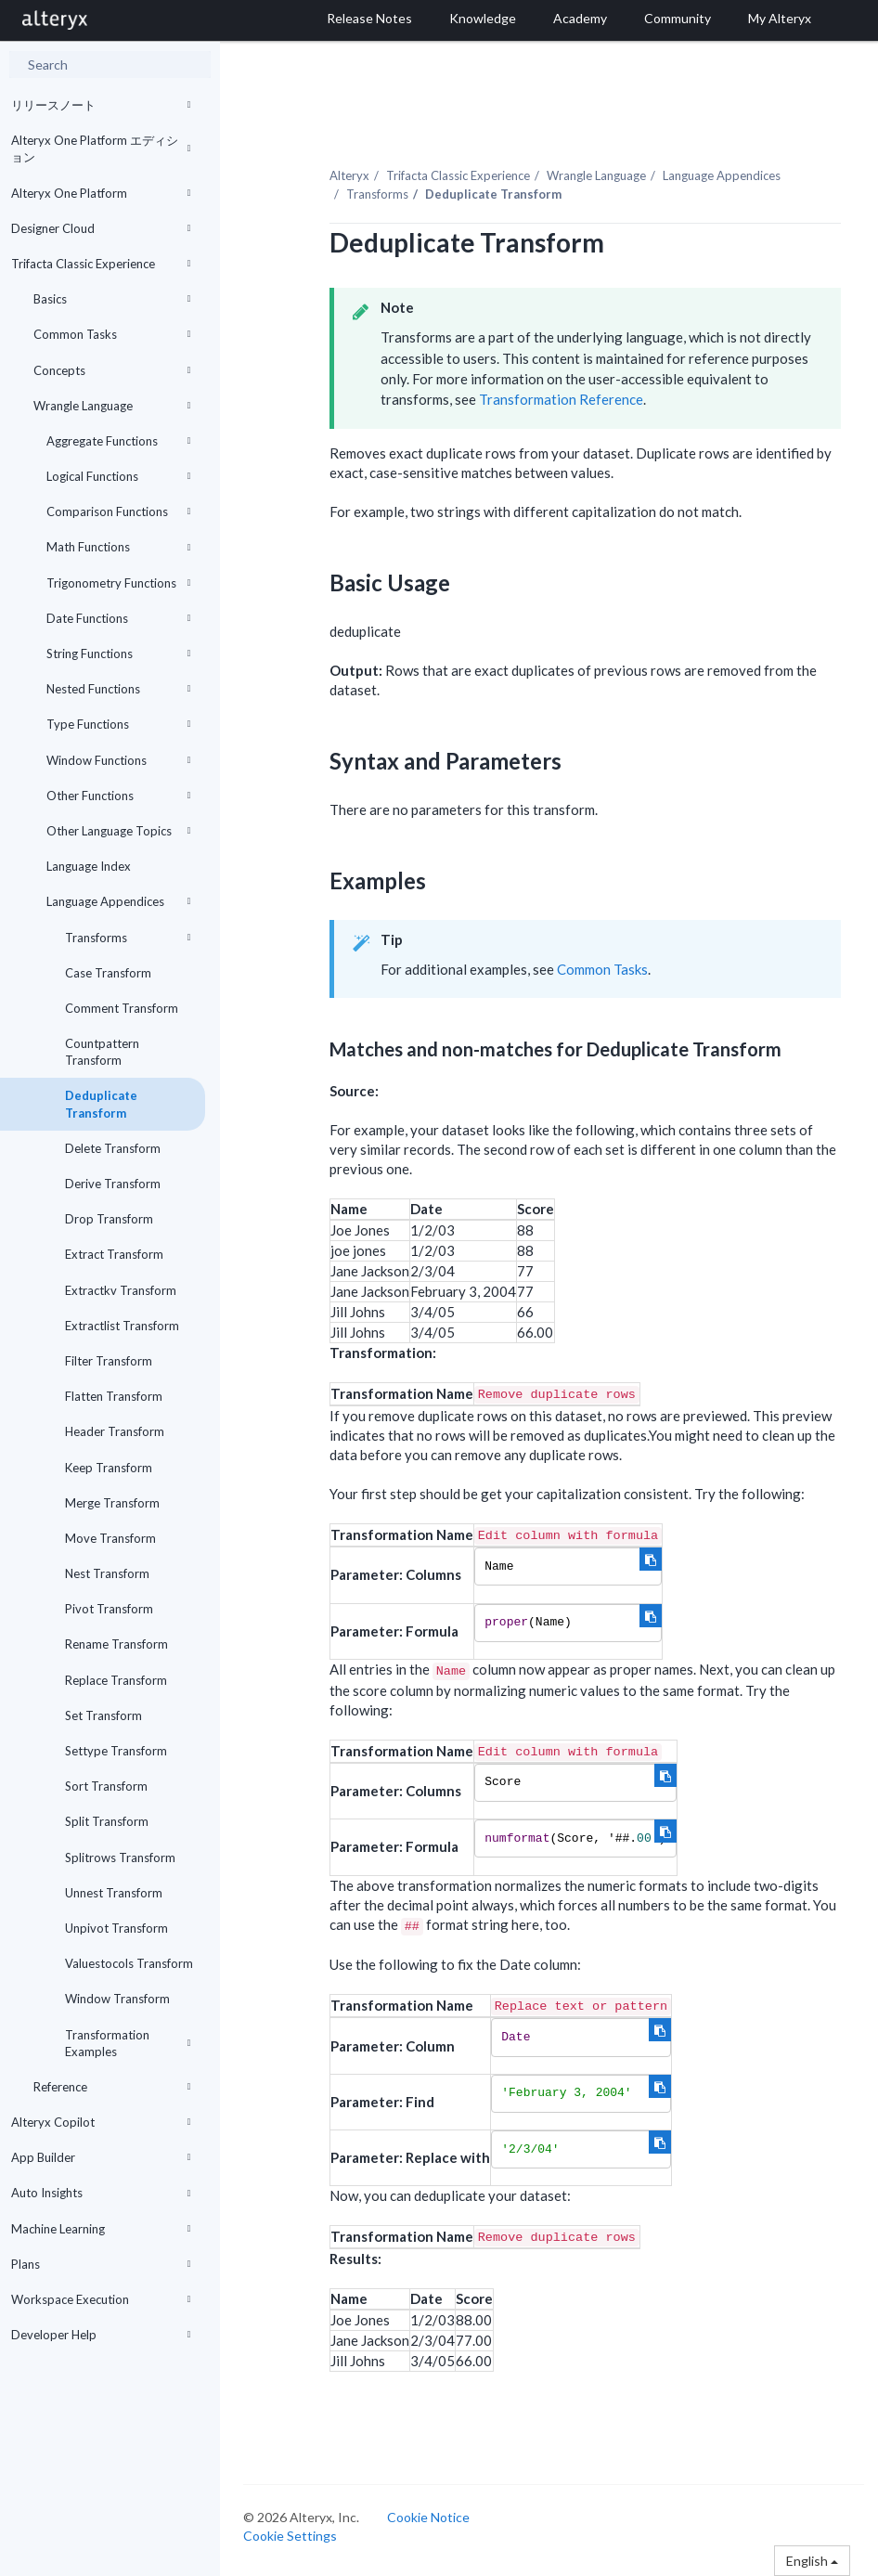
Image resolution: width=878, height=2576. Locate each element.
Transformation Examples (128, 2043)
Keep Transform (108, 1467)
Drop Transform (109, 1218)
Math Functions (118, 546)
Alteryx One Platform (101, 193)
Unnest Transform (113, 1892)
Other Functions (118, 795)
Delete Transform (113, 1148)
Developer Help (101, 2334)
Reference (112, 2086)
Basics (112, 298)
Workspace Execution (101, 2299)
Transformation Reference (561, 399)
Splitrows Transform (120, 1857)
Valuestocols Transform (129, 1963)
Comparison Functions (118, 511)
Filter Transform (108, 1360)
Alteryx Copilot (101, 2122)
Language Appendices (118, 901)
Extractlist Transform (122, 1325)
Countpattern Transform (102, 1052)
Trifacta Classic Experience (101, 263)
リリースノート (101, 104)
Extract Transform (114, 1254)
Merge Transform (112, 1502)
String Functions (118, 653)
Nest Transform (107, 1573)
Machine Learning (101, 2228)
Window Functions (118, 760)
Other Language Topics (118, 830)
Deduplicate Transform (101, 1104)
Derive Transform (113, 1183)
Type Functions (118, 724)
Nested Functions (118, 688)
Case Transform (108, 972)
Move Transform (110, 1538)
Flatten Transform (113, 1396)
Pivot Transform (109, 1608)
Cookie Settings (290, 2536)
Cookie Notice (428, 2517)
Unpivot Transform (116, 1928)
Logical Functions (118, 476)
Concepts (112, 370)
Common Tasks (112, 334)
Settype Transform (116, 1750)
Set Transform (103, 1715)
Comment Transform (121, 1008)
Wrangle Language (112, 405)
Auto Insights (101, 2192)
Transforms (128, 937)
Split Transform (106, 1821)
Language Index (88, 866)
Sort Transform (106, 1786)
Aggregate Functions (118, 441)
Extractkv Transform (120, 1290)
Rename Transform (116, 1644)
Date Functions (118, 618)
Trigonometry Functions (118, 583)
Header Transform (114, 1431)
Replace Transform (116, 1680)
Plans (101, 2264)
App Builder (101, 2157)
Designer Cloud (101, 228)
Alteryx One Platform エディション (101, 148)
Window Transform (117, 1998)
